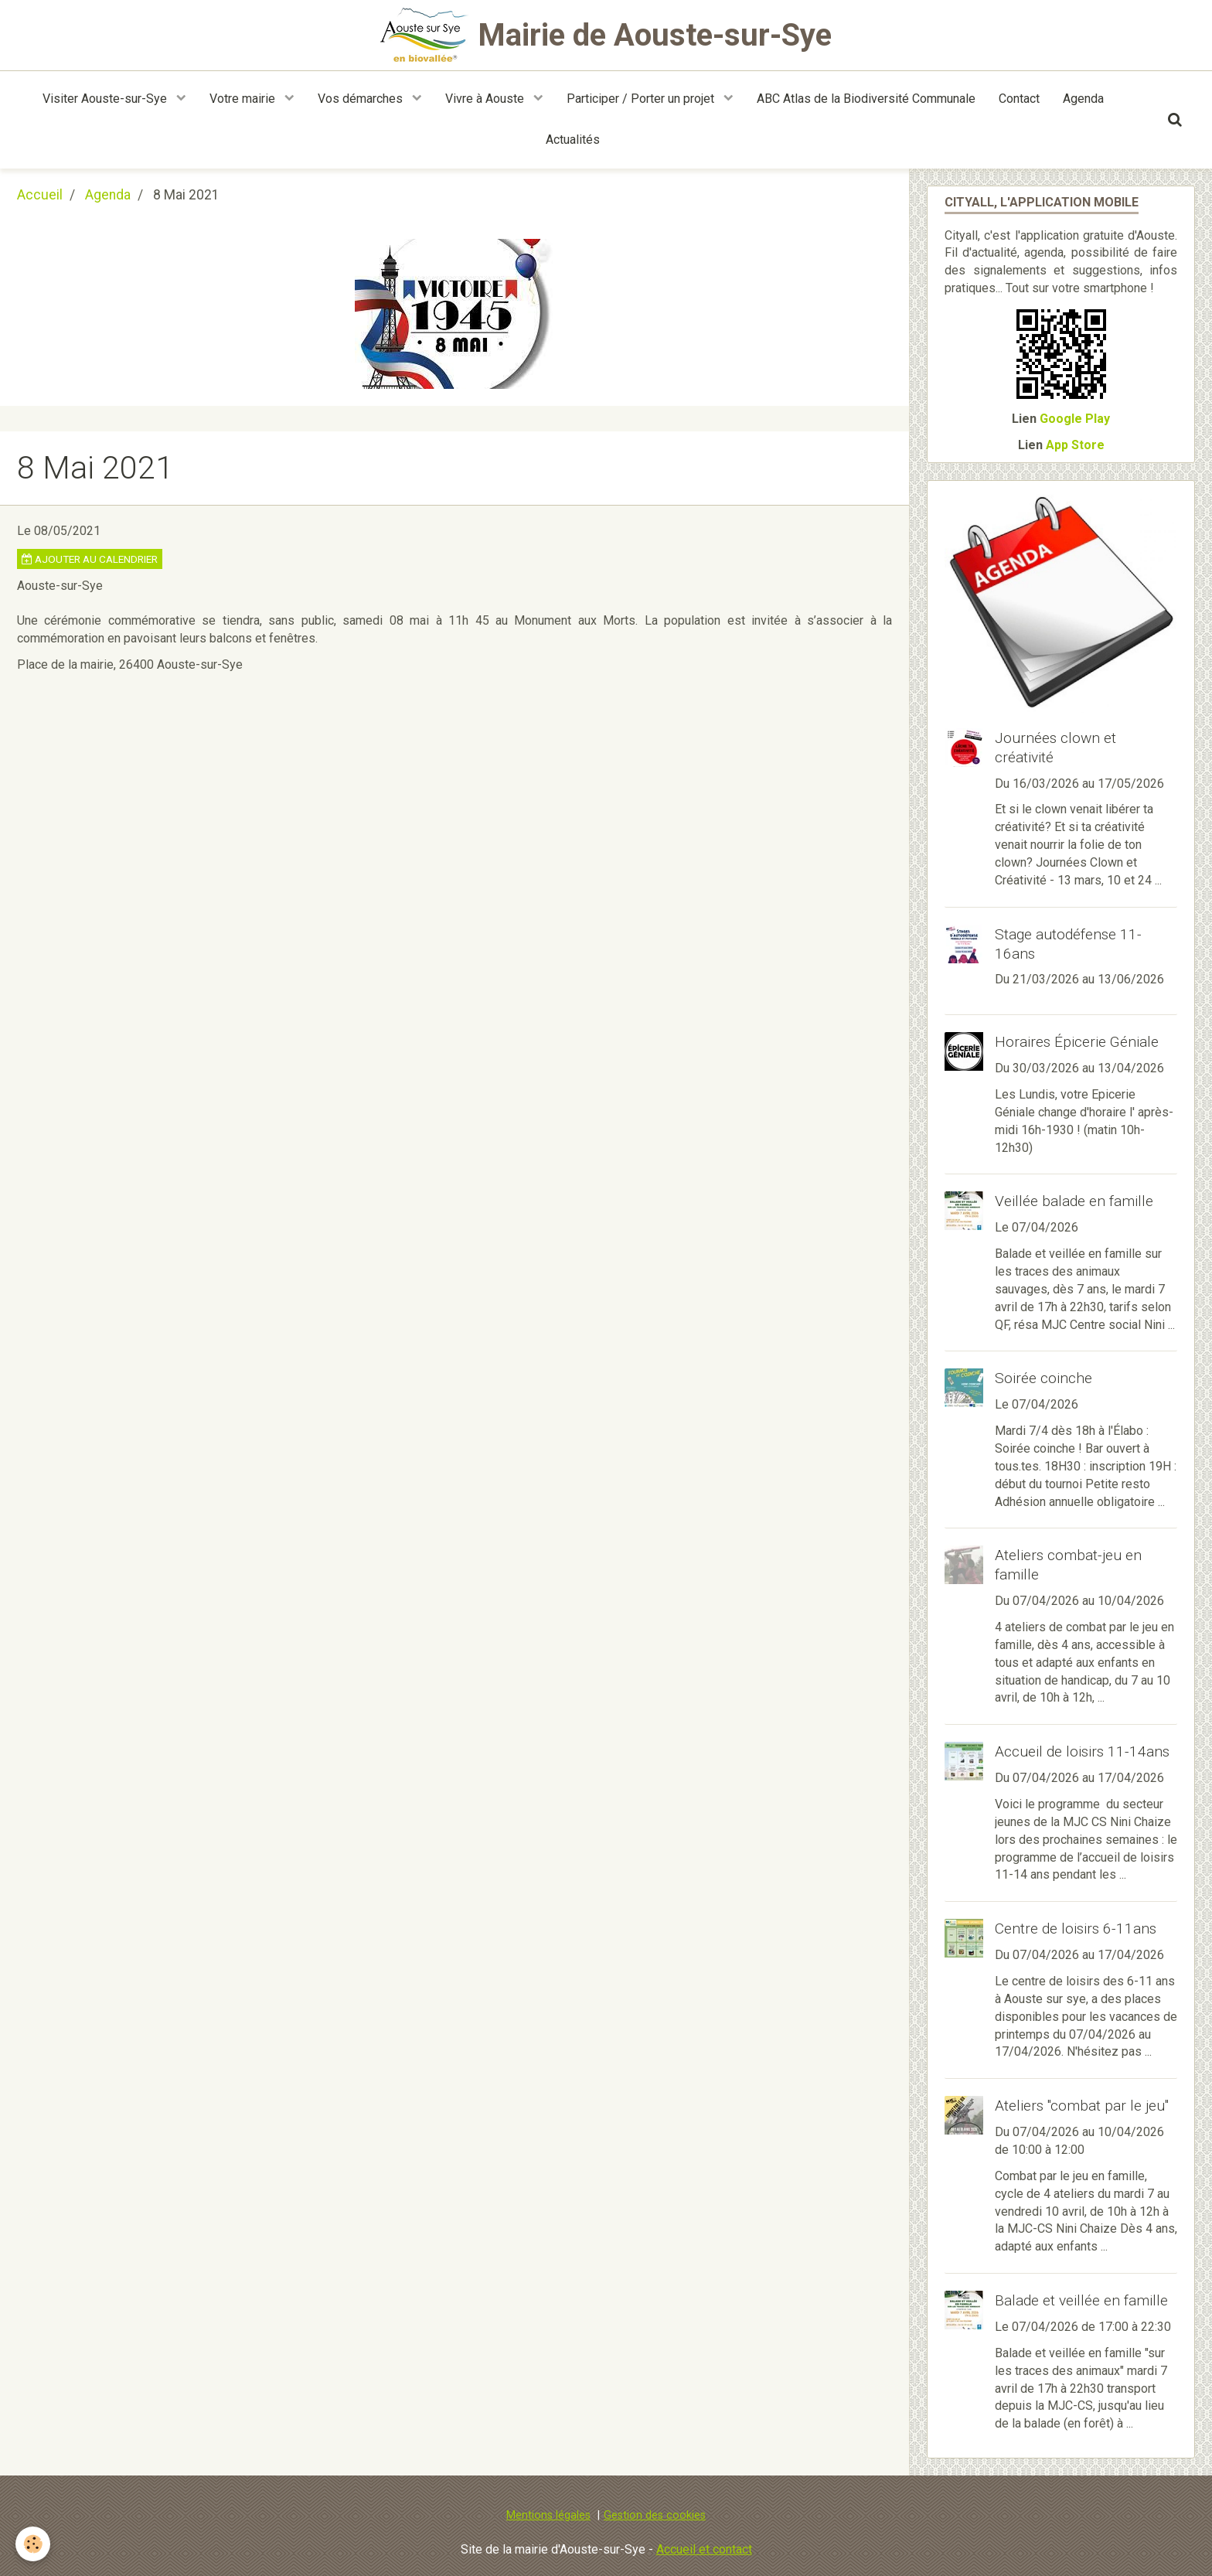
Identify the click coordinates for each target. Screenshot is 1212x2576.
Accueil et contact (704, 2549)
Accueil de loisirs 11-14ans (1082, 1751)
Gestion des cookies (655, 2515)
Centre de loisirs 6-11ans (1075, 1928)
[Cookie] (32, 2544)
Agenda (1083, 98)
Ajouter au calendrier (90, 559)
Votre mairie (243, 98)
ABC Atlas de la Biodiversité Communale (866, 98)
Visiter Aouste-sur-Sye (106, 98)
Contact (1019, 98)
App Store (1075, 445)
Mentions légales (548, 2515)
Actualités (573, 139)
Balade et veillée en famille (1081, 2300)
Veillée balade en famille (1074, 1201)
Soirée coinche (1043, 1378)
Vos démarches (362, 98)
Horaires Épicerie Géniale (1077, 1042)
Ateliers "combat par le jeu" (1082, 2105)
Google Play (1075, 418)
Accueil (40, 195)
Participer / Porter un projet (642, 98)
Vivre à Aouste (486, 98)
